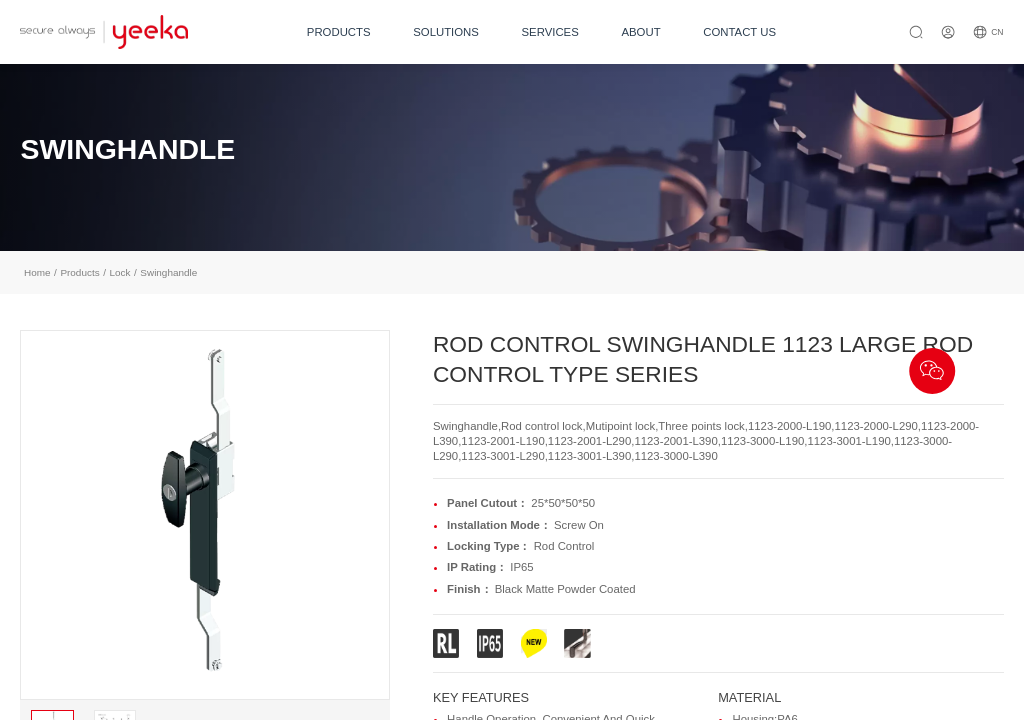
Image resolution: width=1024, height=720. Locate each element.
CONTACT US (739, 32)
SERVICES (550, 32)
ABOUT (640, 32)
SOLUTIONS (446, 32)
